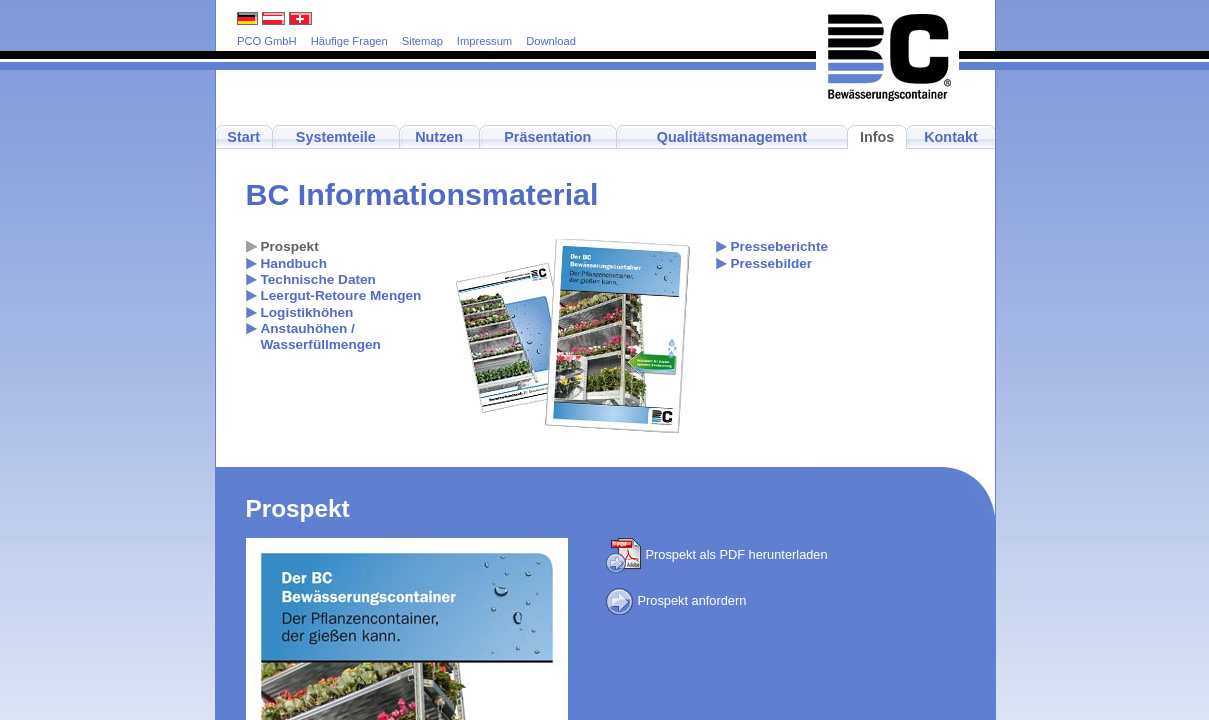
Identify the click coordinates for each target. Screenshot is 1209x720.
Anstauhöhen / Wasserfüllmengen (321, 336)
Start (243, 137)
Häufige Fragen (349, 41)
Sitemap (422, 41)
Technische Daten (318, 279)
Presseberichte (779, 246)
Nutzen (439, 137)
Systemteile (336, 137)
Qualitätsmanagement (732, 137)
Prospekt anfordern (676, 600)
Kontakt (951, 137)
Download (551, 41)
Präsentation (547, 137)
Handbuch (294, 263)
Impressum (484, 41)
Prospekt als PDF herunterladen (717, 554)
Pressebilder (772, 263)
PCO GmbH (267, 41)
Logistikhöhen (307, 312)
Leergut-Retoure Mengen (341, 295)
